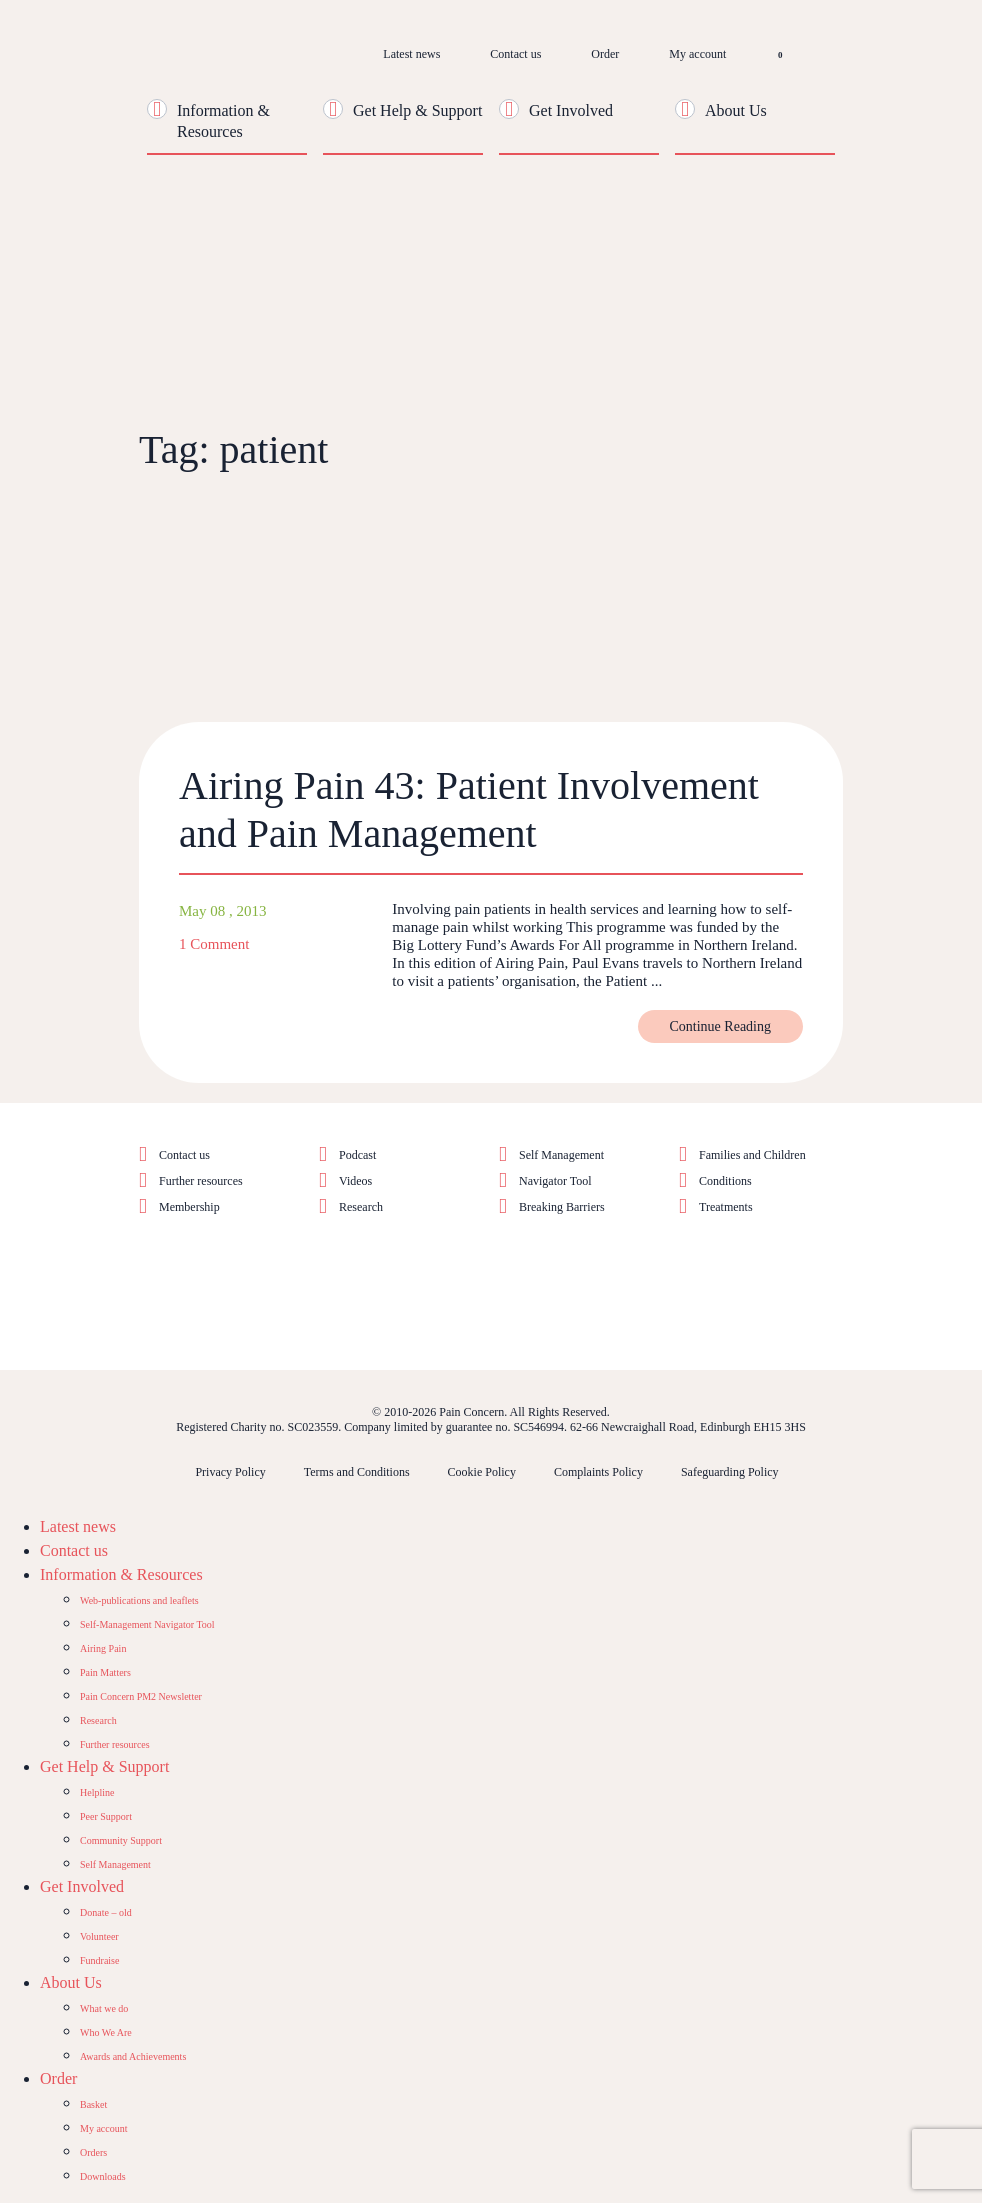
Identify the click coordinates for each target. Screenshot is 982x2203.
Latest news (411, 54)
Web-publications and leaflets (139, 1600)
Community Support (121, 1840)
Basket (93, 2104)
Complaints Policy (598, 1472)
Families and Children (752, 1155)
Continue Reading (721, 1026)
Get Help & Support (417, 110)
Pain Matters (105, 1672)
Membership (189, 1207)
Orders (93, 2152)
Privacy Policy (230, 1472)
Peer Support (106, 1816)
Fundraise (99, 1960)
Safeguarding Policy (730, 1472)
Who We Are (106, 2032)
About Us (736, 110)
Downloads (103, 2176)
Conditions (725, 1181)
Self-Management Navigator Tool (147, 1624)
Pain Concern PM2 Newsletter (141, 1696)
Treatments (726, 1207)
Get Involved (571, 110)
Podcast (357, 1155)
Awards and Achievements (133, 2056)
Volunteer (99, 1936)
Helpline (97, 1792)
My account (697, 54)
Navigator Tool (555, 1181)
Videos (355, 1181)
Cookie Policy (482, 1472)
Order (605, 54)
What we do (104, 2008)
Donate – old (106, 1912)
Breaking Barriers (562, 1207)
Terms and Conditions (357, 1472)
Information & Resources (121, 1574)
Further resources (201, 1181)
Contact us (515, 54)
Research (361, 1207)
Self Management (561, 1155)
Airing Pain (103, 1648)
